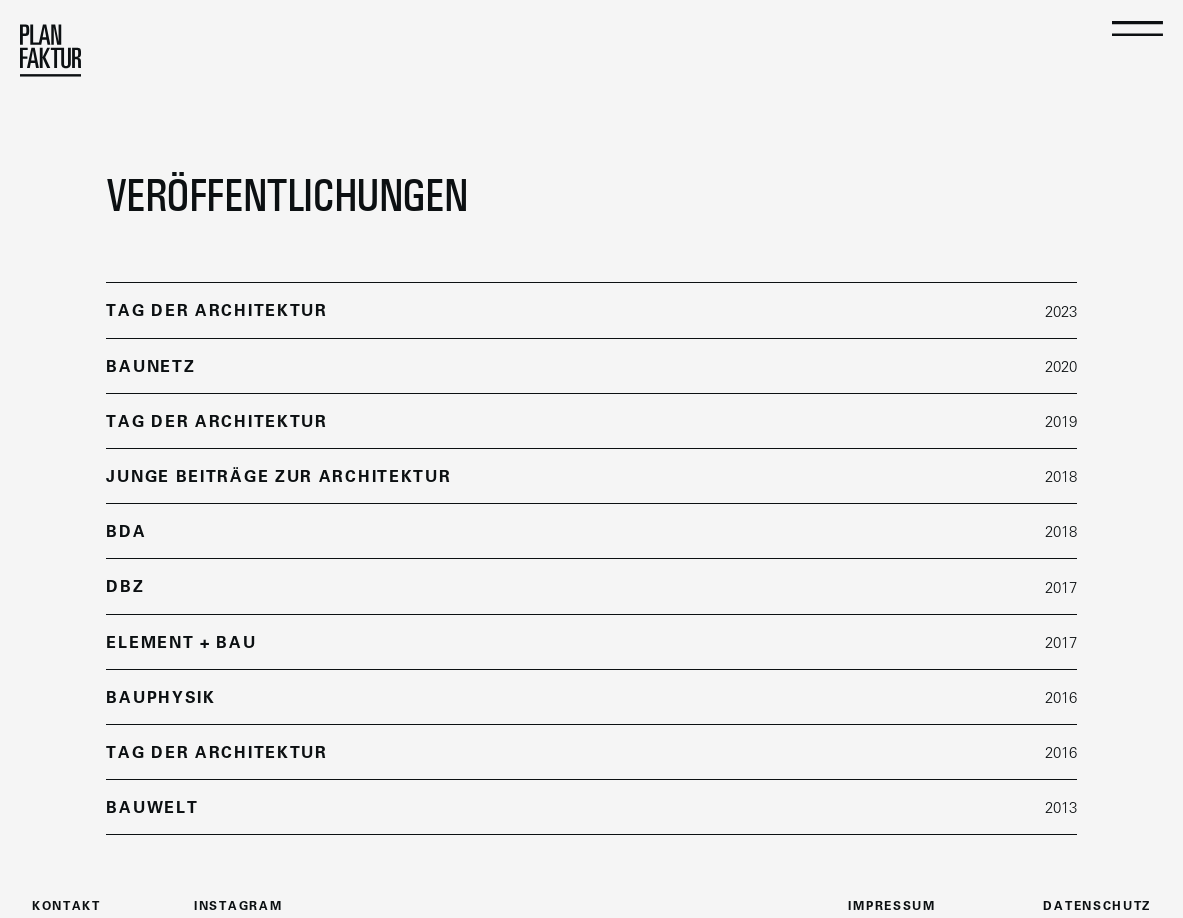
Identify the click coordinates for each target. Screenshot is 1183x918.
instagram (238, 907)
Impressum (891, 907)
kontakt (66, 907)
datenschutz (1097, 907)
